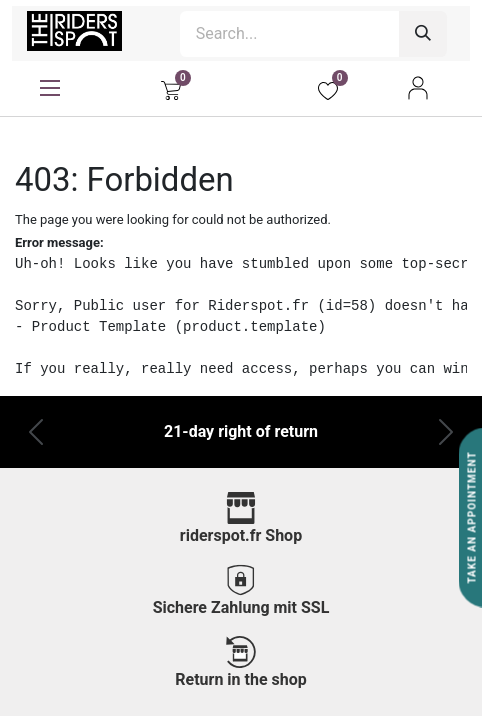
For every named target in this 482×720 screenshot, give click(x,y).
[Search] (423, 34)
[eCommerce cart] (171, 88)
